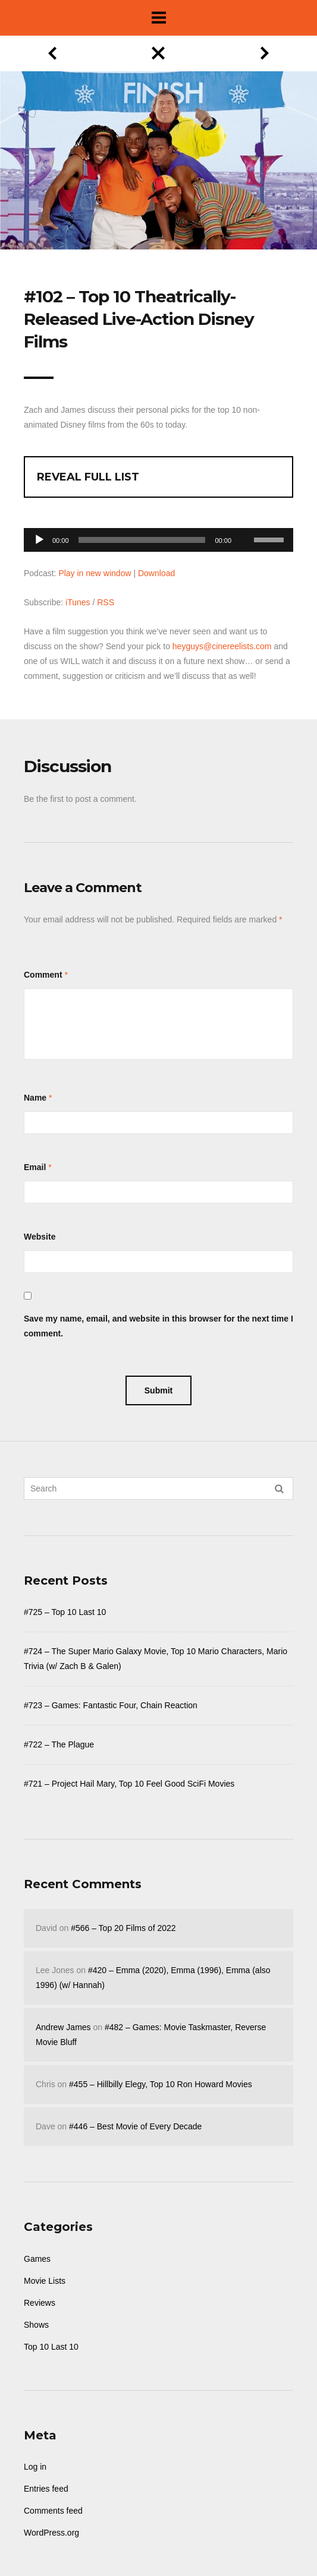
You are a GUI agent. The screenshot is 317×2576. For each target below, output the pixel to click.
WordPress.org (51, 2532)
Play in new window (94, 573)
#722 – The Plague (59, 1744)
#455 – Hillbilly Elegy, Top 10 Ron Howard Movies (160, 2084)
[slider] (142, 540)
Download (156, 573)
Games (37, 2259)
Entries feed (46, 2488)
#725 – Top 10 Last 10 (65, 1612)
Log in (35, 2466)
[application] (158, 536)
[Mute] (244, 521)
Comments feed (53, 2510)
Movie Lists (44, 2281)
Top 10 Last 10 (51, 2346)
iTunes (77, 602)
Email (35, 1167)
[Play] (39, 540)
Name (35, 1097)
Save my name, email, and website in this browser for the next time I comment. (158, 1326)
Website (39, 1236)
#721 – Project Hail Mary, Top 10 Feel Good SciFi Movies (129, 1783)
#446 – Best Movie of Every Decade (135, 2126)
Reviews (39, 2303)
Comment (43, 974)
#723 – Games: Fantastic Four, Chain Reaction (110, 1705)
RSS (105, 602)
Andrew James (63, 2027)
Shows (36, 2325)
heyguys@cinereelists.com (222, 646)
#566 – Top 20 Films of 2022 (123, 1928)
